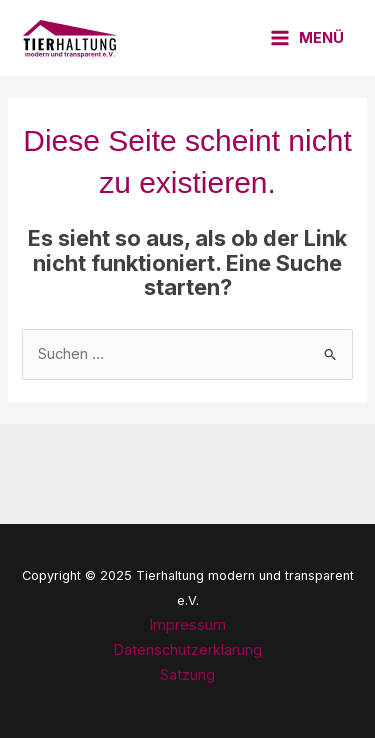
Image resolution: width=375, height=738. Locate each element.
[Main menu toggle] (307, 38)
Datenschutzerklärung (187, 650)
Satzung (187, 675)
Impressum (187, 625)
